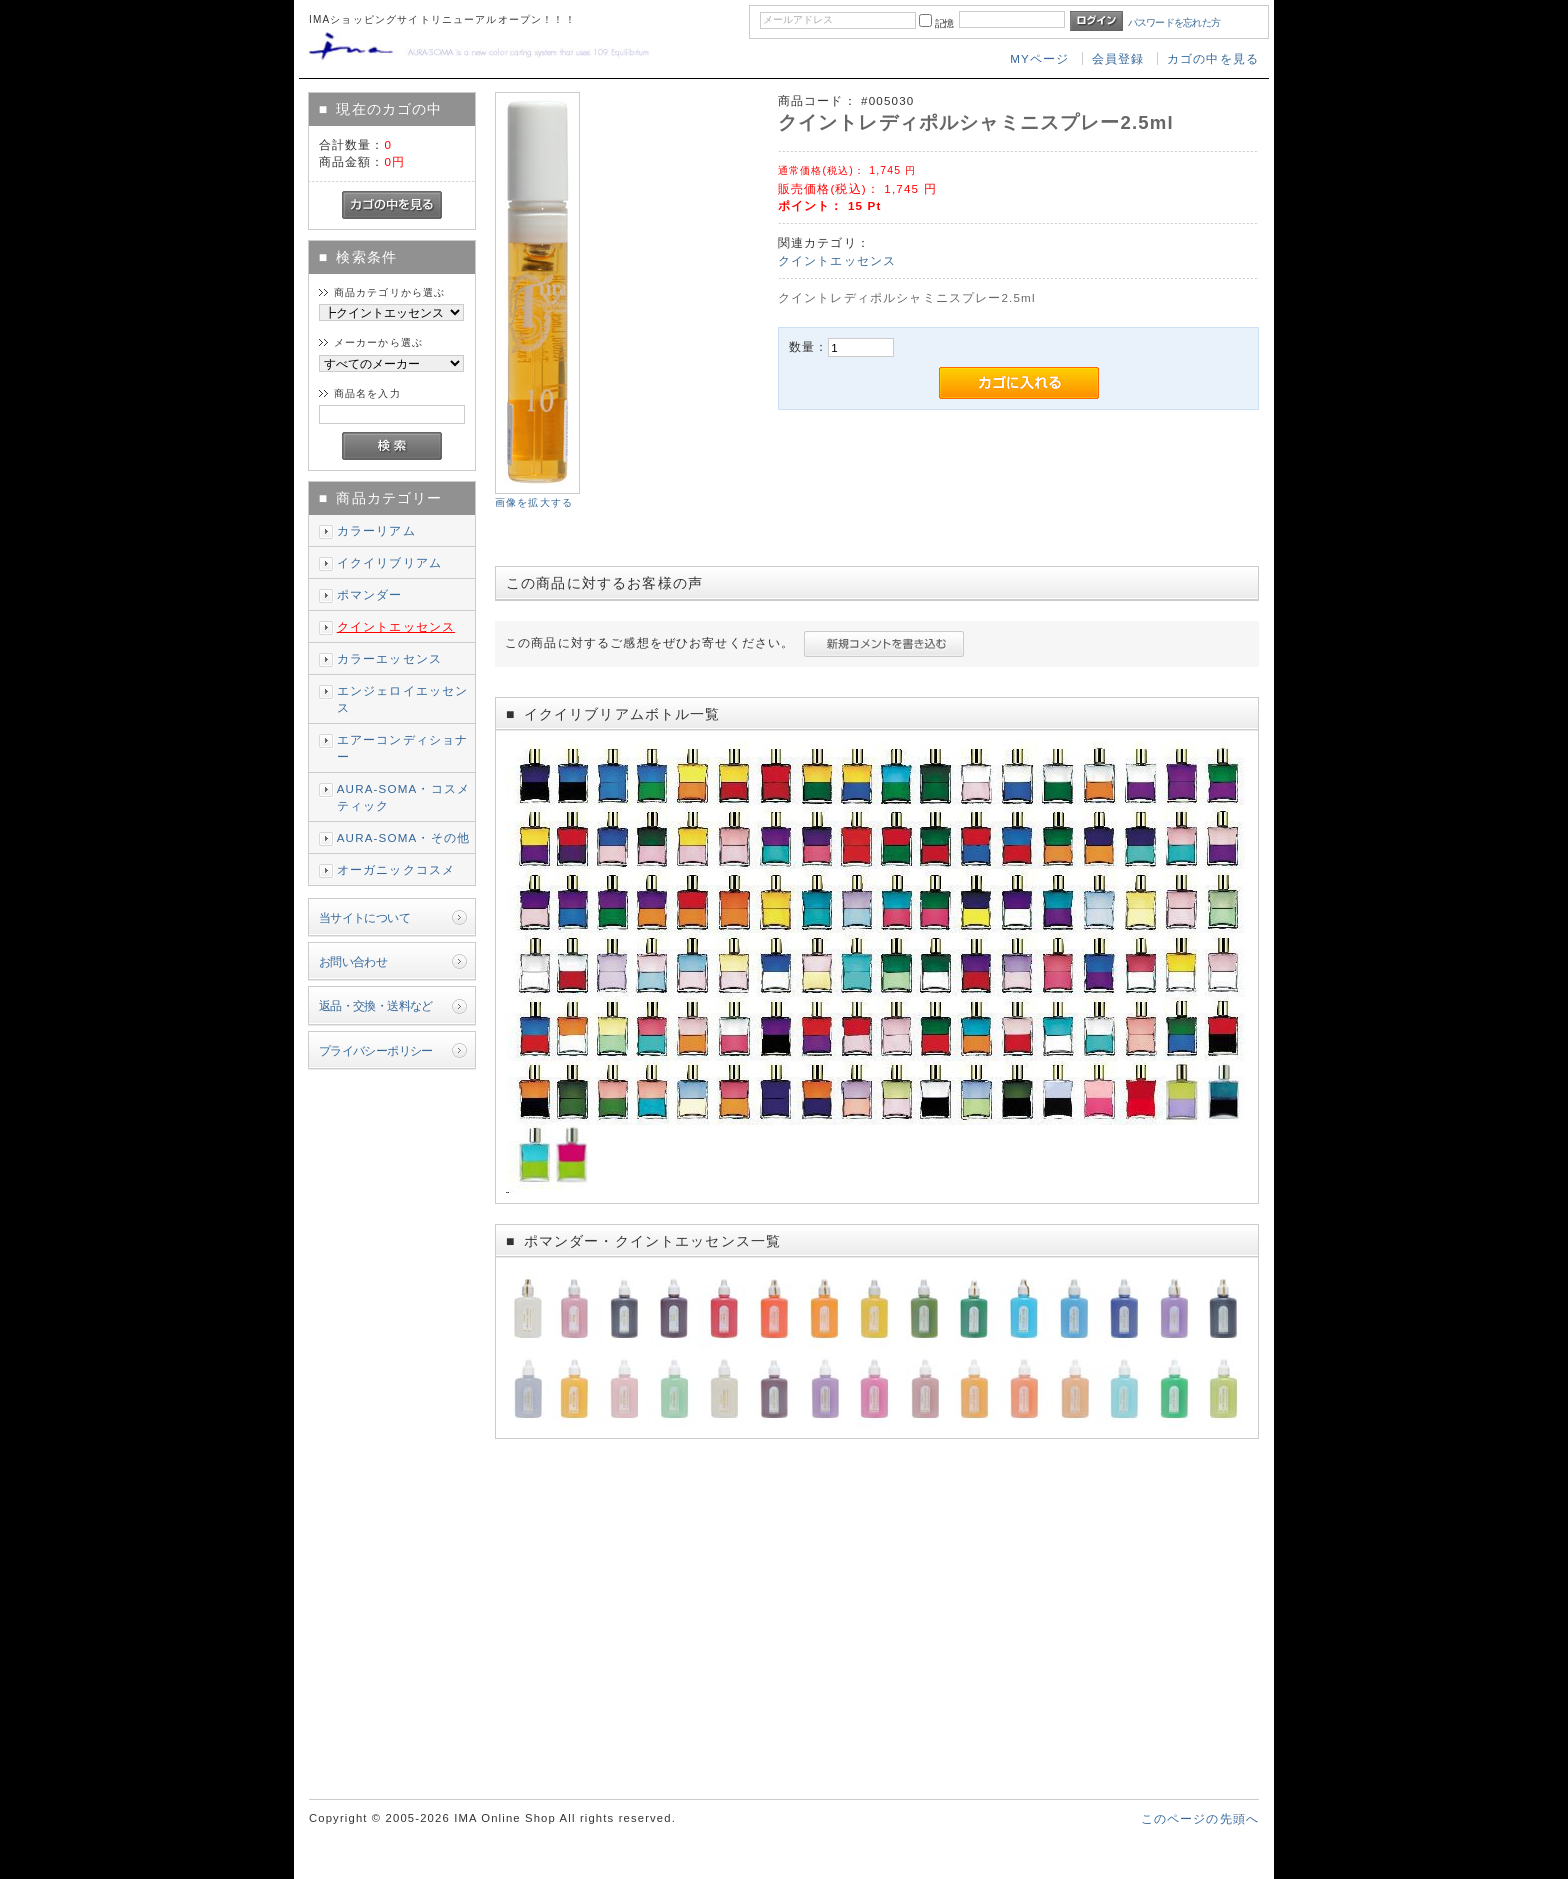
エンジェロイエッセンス (403, 699)
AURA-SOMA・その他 (403, 837)
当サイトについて (364, 917)
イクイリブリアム (389, 562)
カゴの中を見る (1213, 58)
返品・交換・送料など (376, 1005)
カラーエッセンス (389, 658)
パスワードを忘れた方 (1174, 22)
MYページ (1039, 58)
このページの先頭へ (1200, 1818)
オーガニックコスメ (396, 869)
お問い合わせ (353, 961)
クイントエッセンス (396, 626)
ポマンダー (370, 594)
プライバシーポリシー (376, 1050)
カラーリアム (376, 530)
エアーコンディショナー (403, 748)
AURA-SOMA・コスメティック (403, 797)
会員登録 (1118, 58)
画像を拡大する (534, 502)
